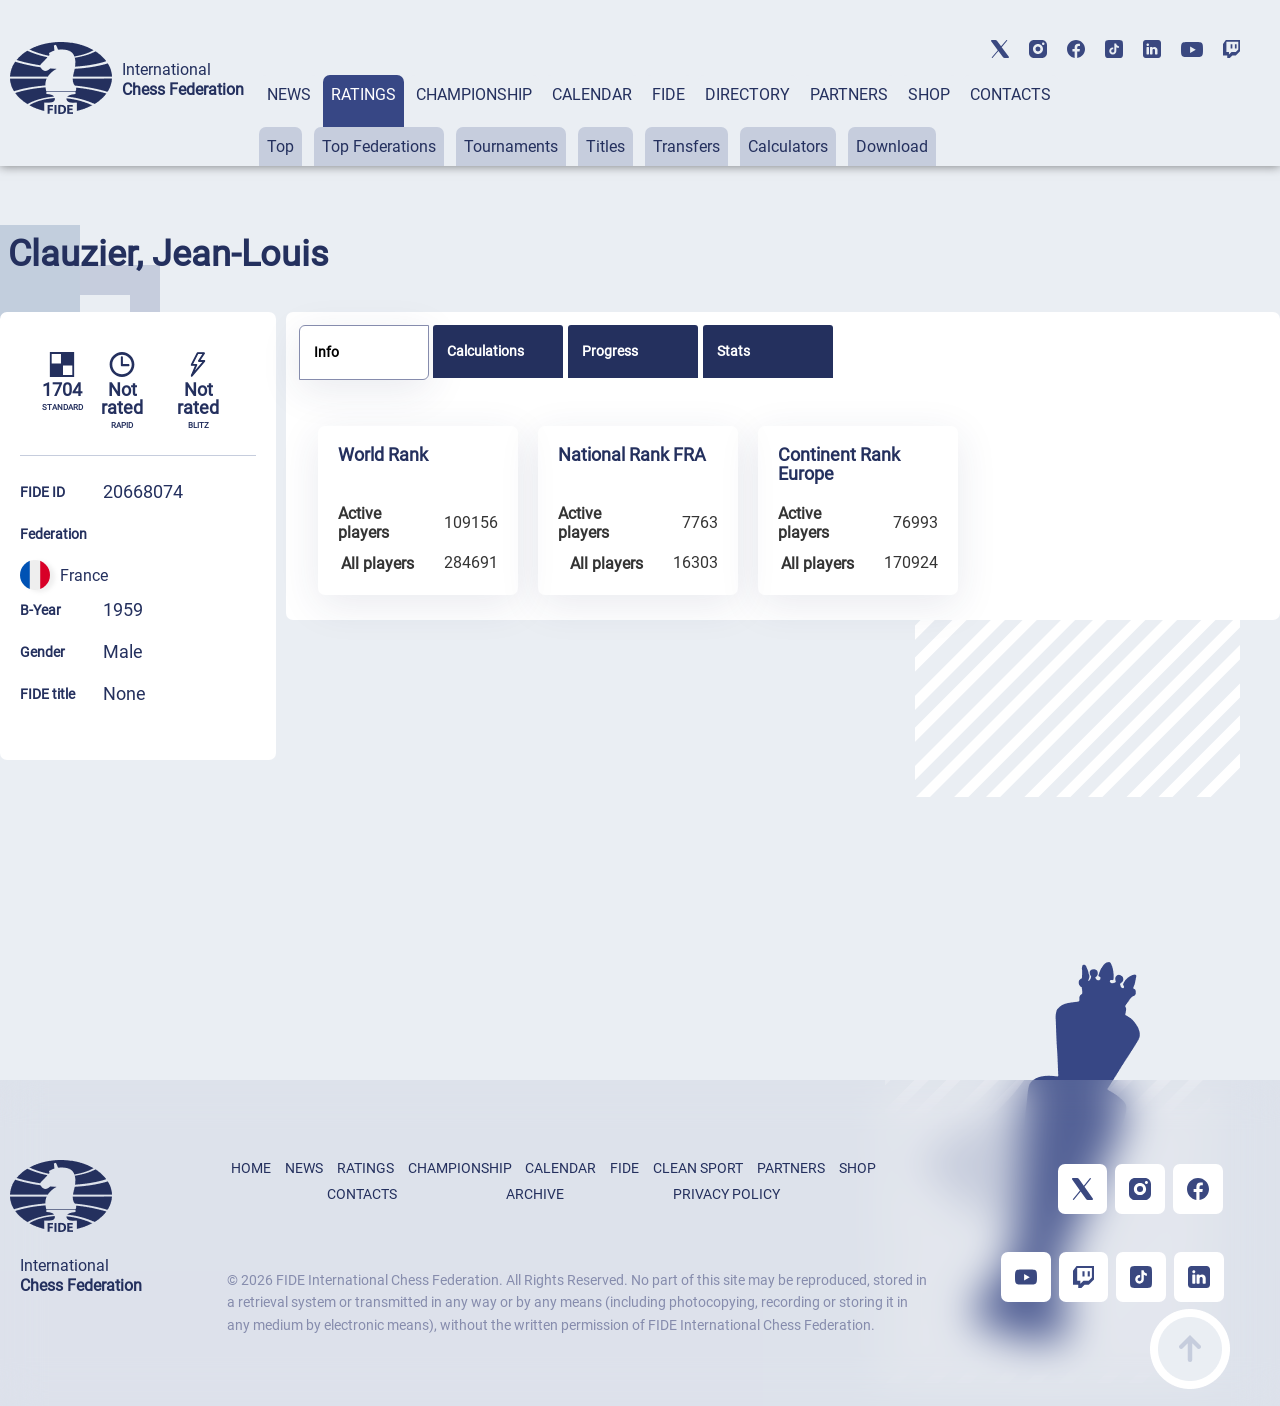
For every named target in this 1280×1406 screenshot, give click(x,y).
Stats (733, 351)
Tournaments (511, 146)
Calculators (788, 146)
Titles (605, 146)
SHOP (929, 94)
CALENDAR (592, 94)
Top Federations (379, 146)
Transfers (686, 146)
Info (326, 352)
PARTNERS (849, 94)
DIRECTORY (747, 94)
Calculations (485, 351)
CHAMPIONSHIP (474, 94)
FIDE (668, 94)
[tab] (289, 120)
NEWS (289, 94)
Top (280, 146)
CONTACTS (1010, 94)
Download (892, 146)
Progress (610, 351)
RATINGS (363, 94)
